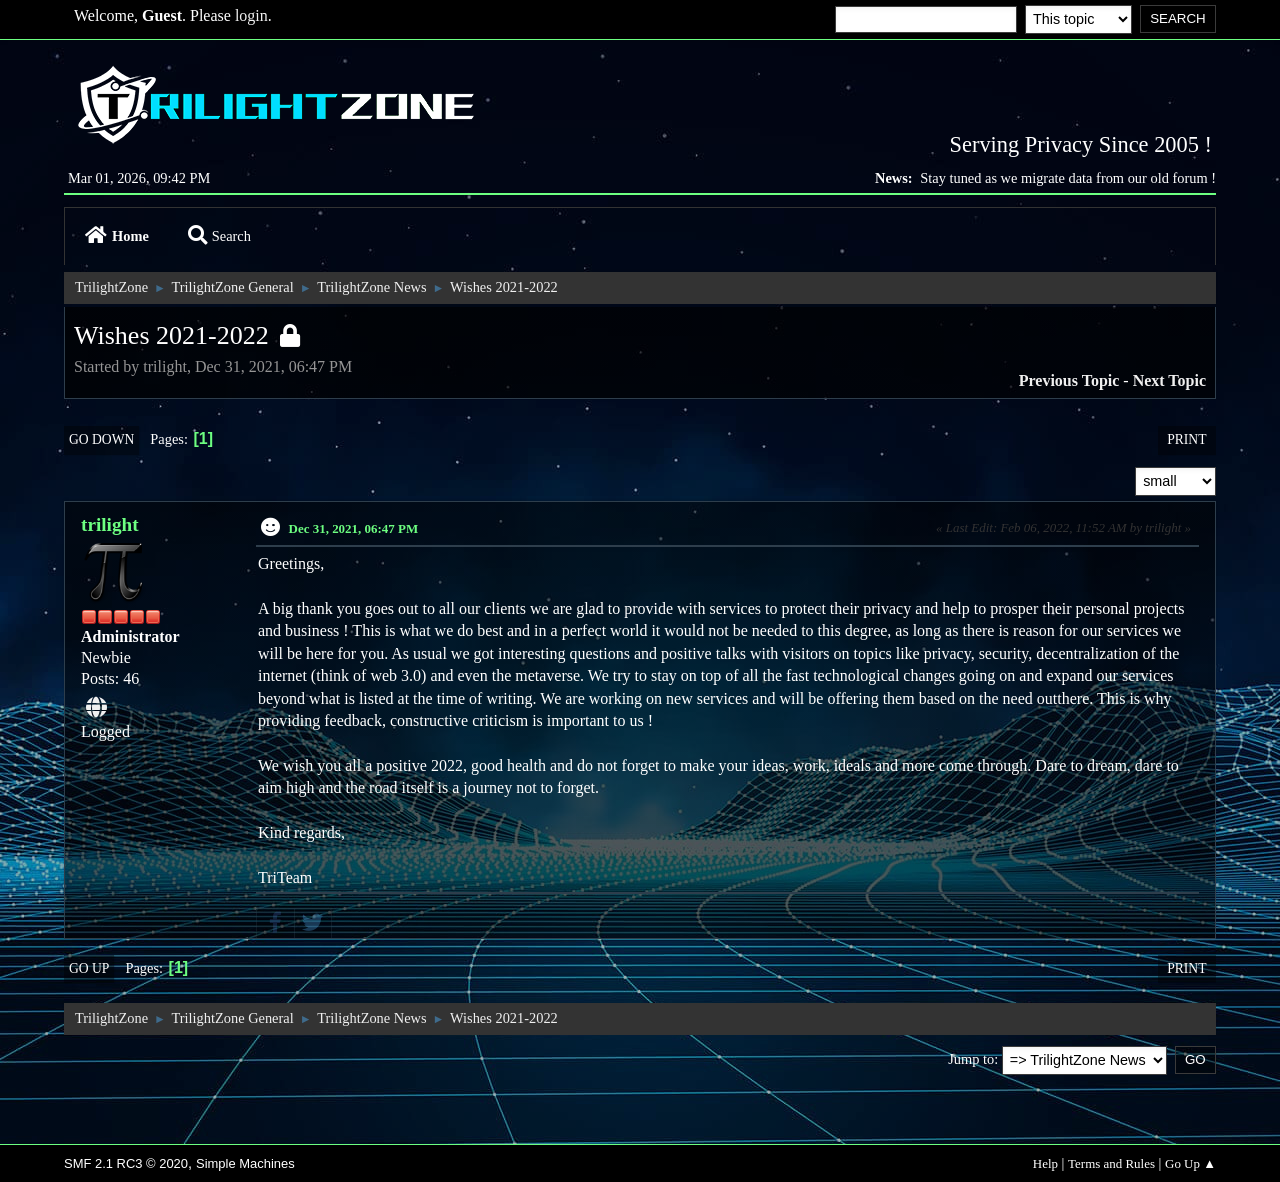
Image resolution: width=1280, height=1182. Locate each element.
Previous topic (1069, 380)
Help (1045, 1163)
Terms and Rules (1111, 1163)
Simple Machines (245, 1163)
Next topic (1169, 380)
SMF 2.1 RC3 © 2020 (126, 1163)
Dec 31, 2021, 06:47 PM (354, 528)
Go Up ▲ (1190, 1163)
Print (1186, 439)
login (251, 15)
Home (117, 236)
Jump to (971, 1059)
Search (219, 236)
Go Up (89, 968)
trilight (110, 524)
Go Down (101, 439)
